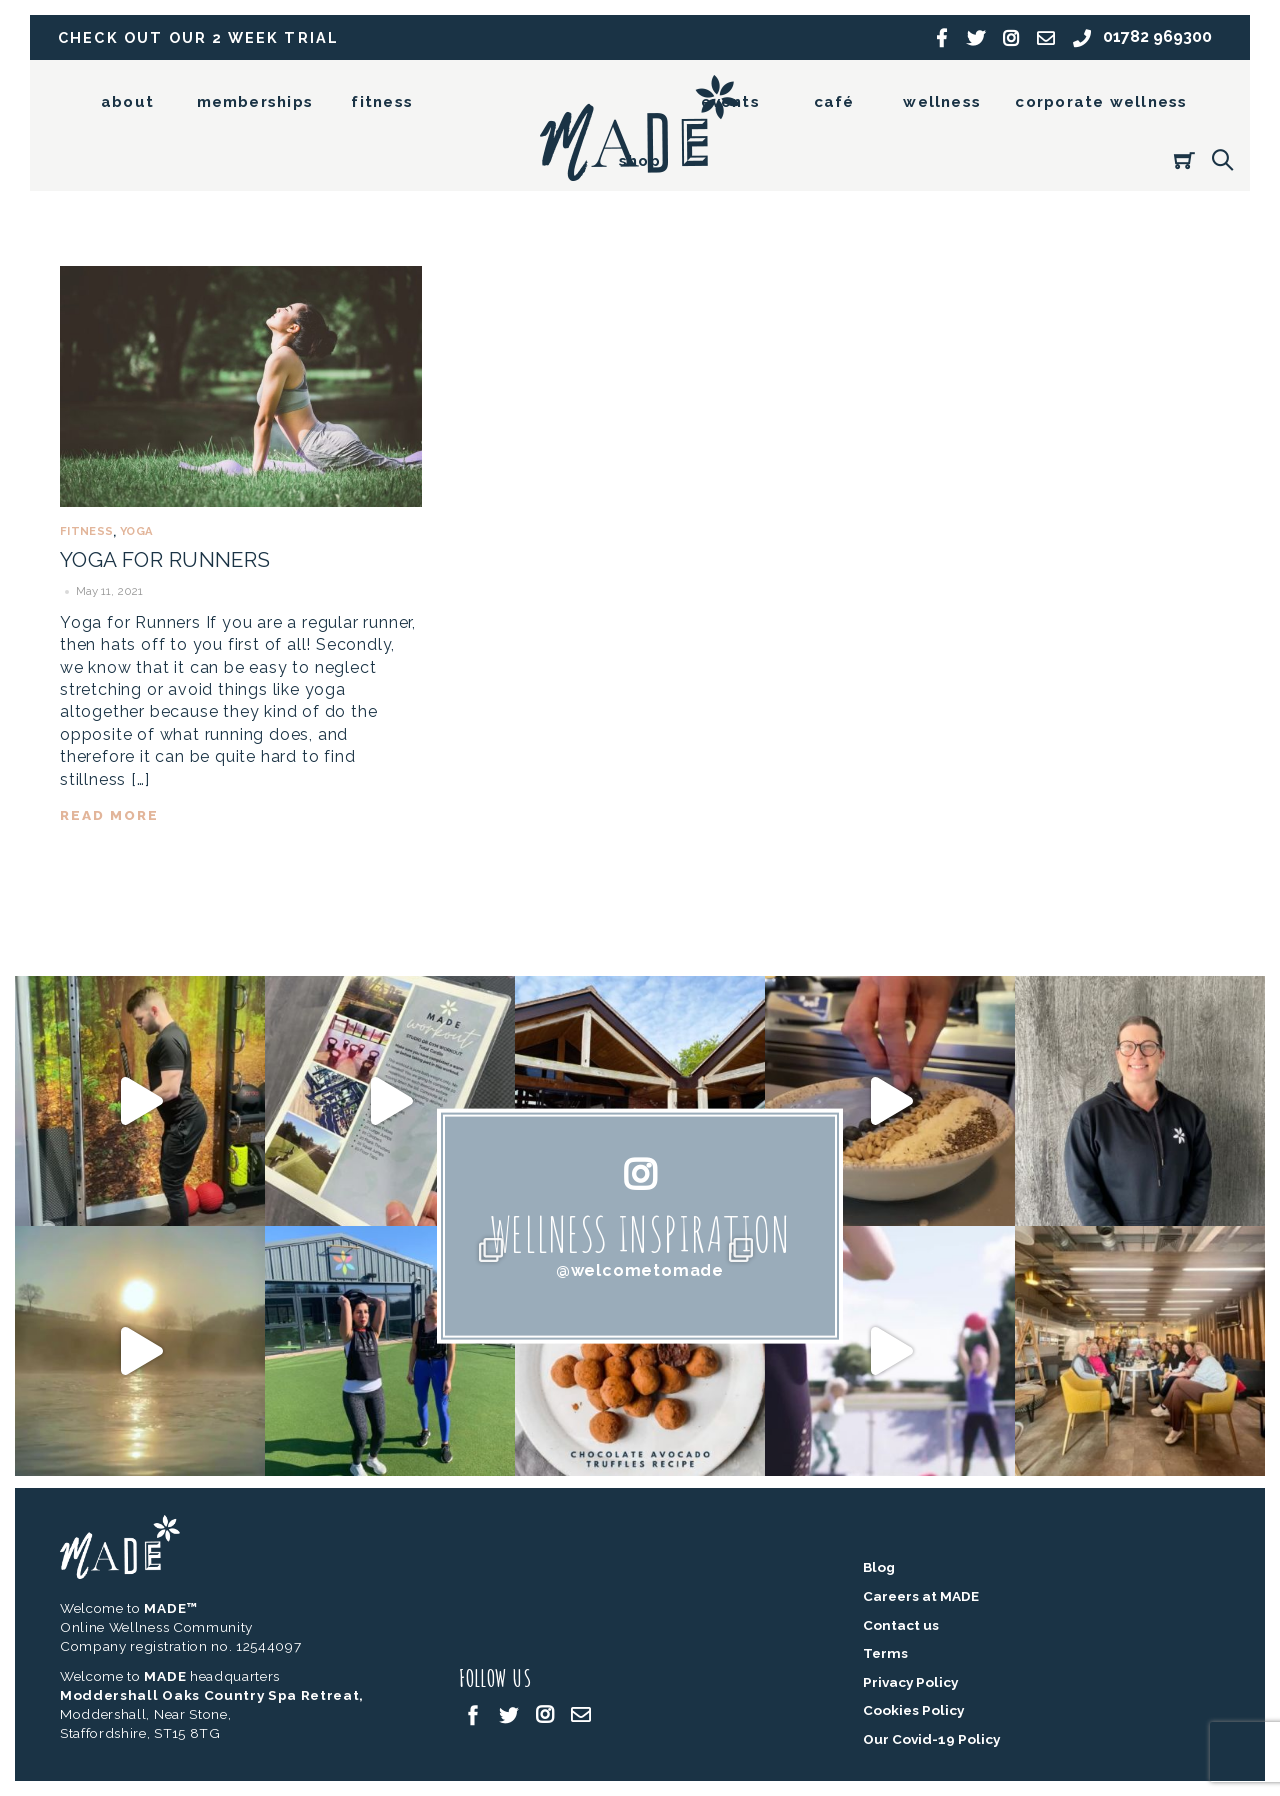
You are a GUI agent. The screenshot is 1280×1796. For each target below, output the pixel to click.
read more (109, 815)
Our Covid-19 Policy (931, 1739)
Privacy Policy (910, 1682)
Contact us (901, 1625)
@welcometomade (640, 1270)
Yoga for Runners (165, 559)
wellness (942, 102)
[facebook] (473, 1713)
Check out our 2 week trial (198, 37)
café (834, 102)
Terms (885, 1653)
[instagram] (545, 1713)
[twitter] (509, 1713)
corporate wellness (1101, 102)
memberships (255, 102)
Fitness (86, 531)
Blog (879, 1567)
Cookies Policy (913, 1710)
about (127, 102)
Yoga (136, 531)
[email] (581, 1713)
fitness (382, 102)
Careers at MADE (921, 1596)
